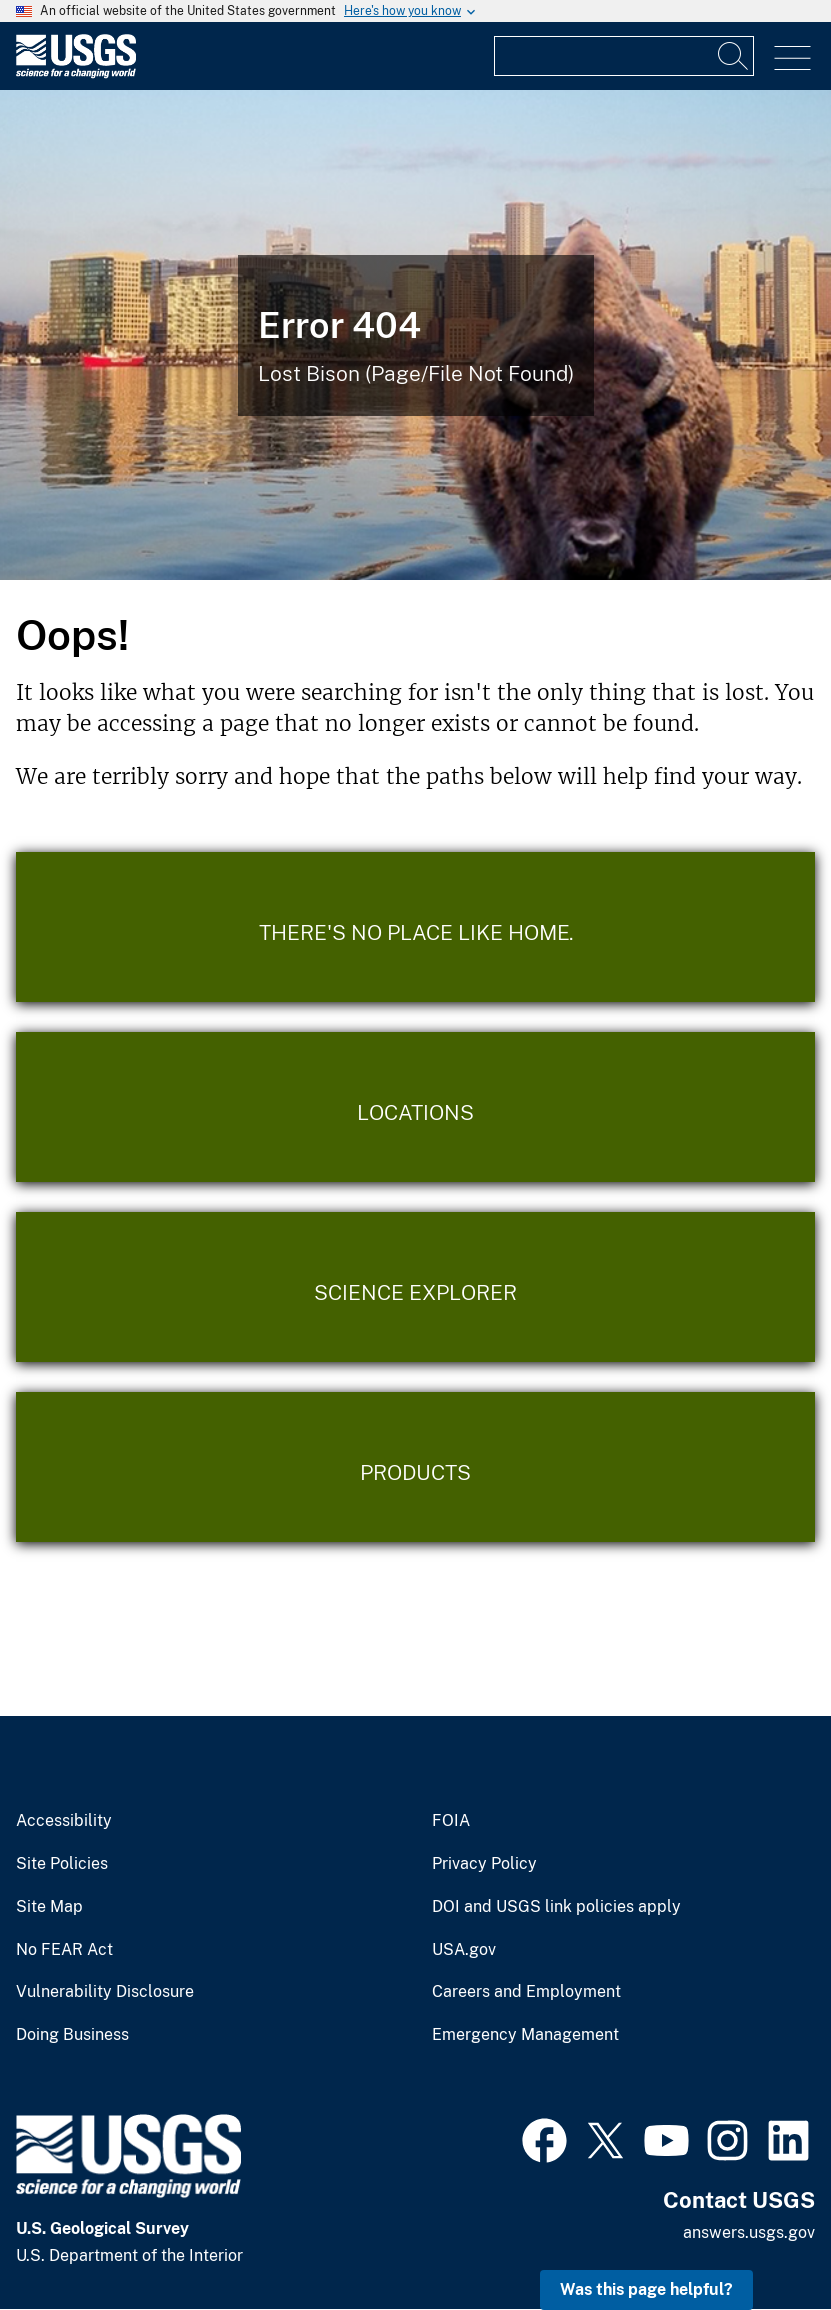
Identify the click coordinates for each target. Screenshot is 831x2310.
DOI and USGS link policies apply (556, 1907)
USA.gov (464, 1950)
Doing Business (72, 2035)
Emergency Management (525, 2035)
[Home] (76, 73)
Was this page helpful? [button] (646, 2289)
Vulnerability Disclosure (105, 1992)
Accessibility (64, 1821)
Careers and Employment (526, 1992)
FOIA (451, 1821)
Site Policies (62, 1864)
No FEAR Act (64, 1950)
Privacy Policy (484, 1864)
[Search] (734, 56)
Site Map (49, 1907)
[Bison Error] (415, 335)
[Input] (624, 56)
